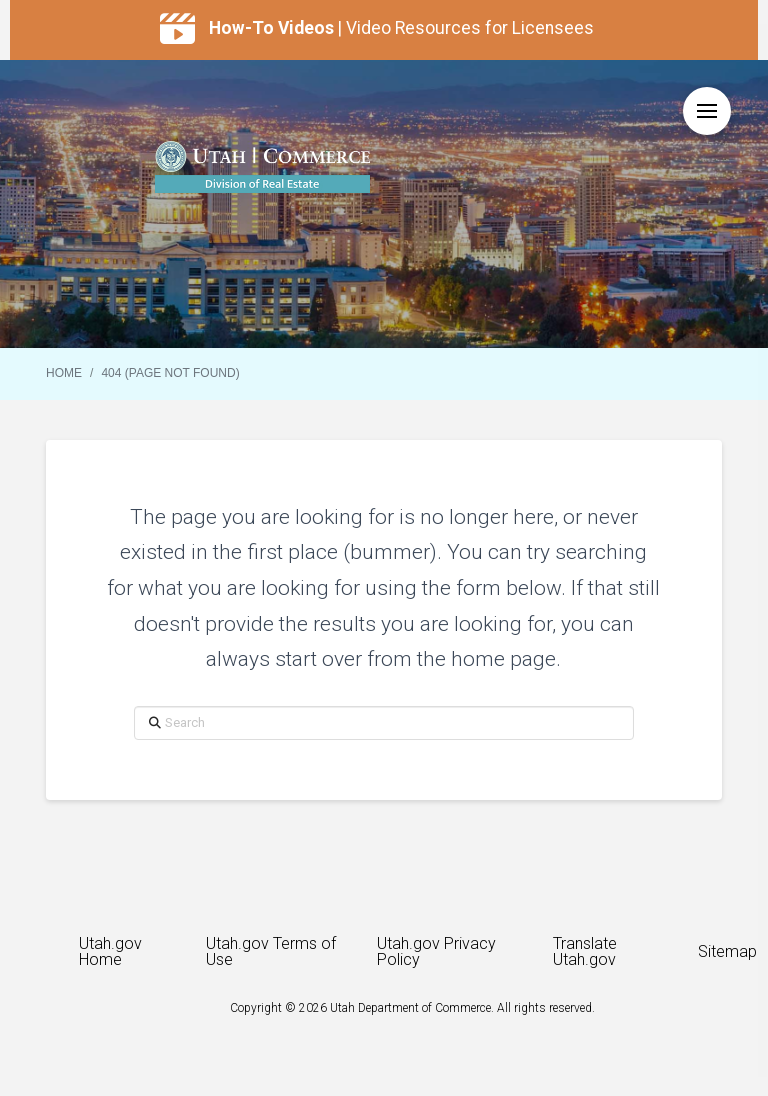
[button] (707, 111)
